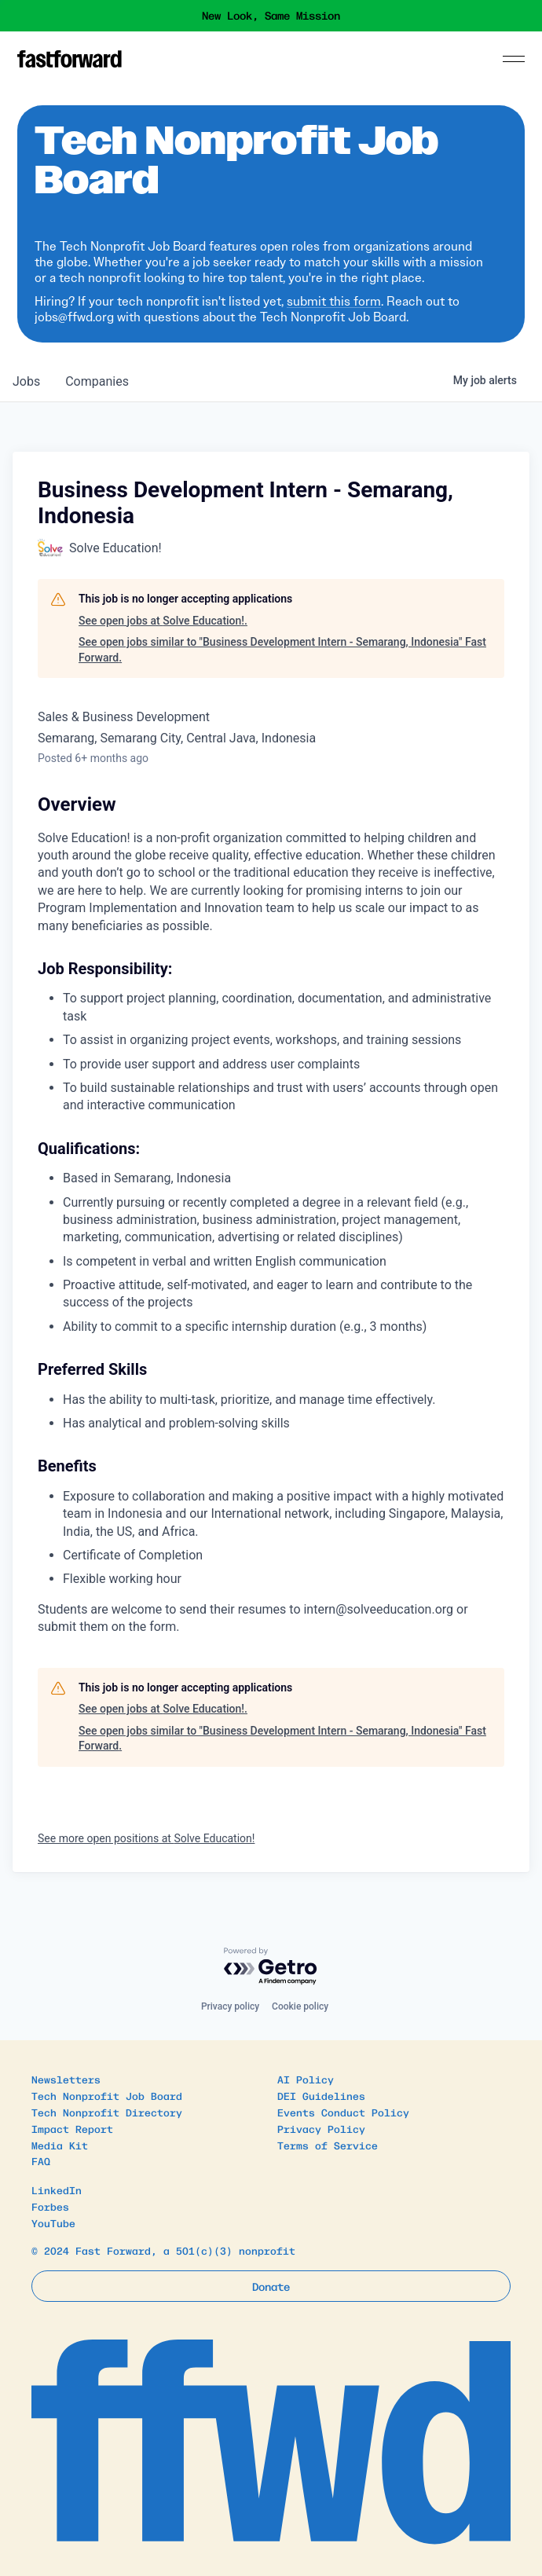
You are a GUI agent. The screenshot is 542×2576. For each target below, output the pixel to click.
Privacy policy (230, 2006)
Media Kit (59, 2145)
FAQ (40, 2160)
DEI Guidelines (321, 2095)
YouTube (53, 2222)
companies (97, 381)
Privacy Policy (321, 2128)
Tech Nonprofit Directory (106, 2112)
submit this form (334, 301)
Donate (271, 2286)
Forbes (50, 2206)
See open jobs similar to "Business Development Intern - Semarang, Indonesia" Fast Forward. (282, 650)
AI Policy (305, 2079)
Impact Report (72, 2128)
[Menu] (514, 59)
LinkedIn (56, 2189)
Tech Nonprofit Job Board (106, 2095)
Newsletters (66, 2079)
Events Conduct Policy (343, 2112)
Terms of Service (327, 2145)
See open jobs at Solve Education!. (163, 620)
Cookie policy (300, 2006)
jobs (26, 381)
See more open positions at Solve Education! (146, 1838)
